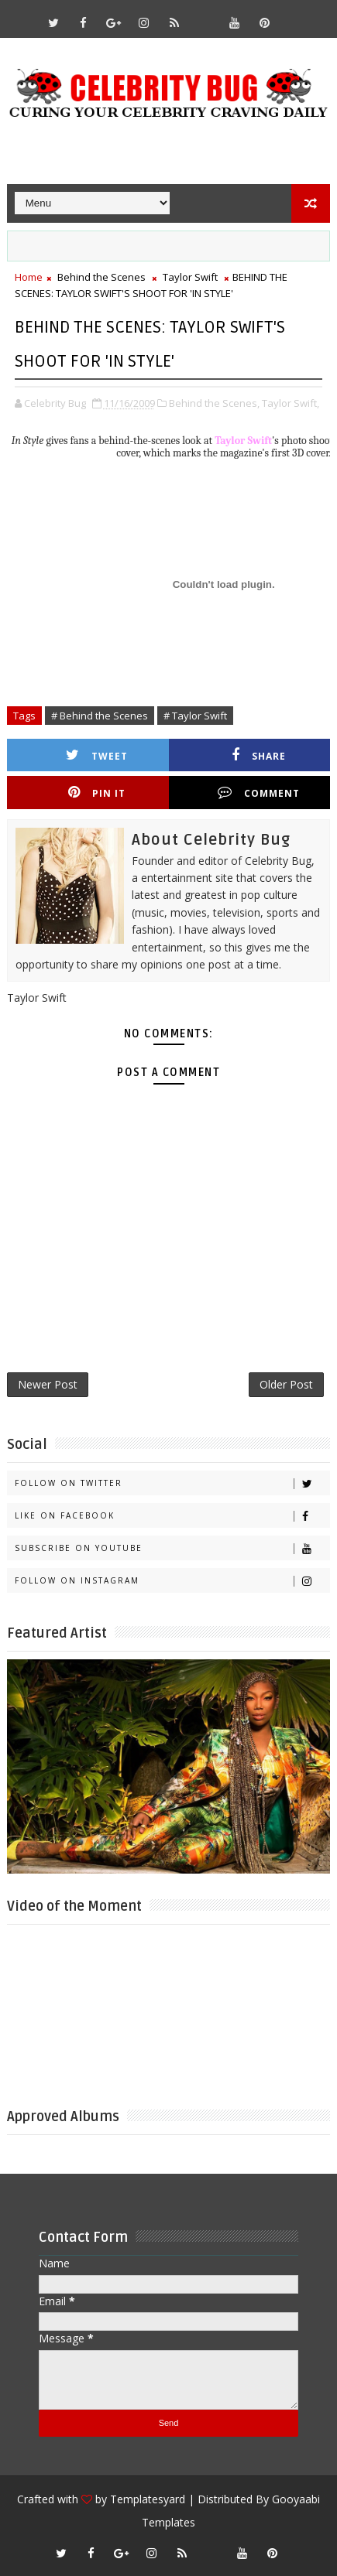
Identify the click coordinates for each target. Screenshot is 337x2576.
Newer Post (47, 1384)
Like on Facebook (172, 1516)
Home (29, 277)
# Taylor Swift (195, 716)
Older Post (286, 1384)
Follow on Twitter (172, 1483)
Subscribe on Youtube (172, 1548)
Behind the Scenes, (214, 403)
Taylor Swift (190, 277)
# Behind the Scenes (99, 716)
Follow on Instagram (172, 1581)
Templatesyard (147, 2499)
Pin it (97, 792)
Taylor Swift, (290, 403)
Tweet (97, 755)
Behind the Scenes (101, 277)
